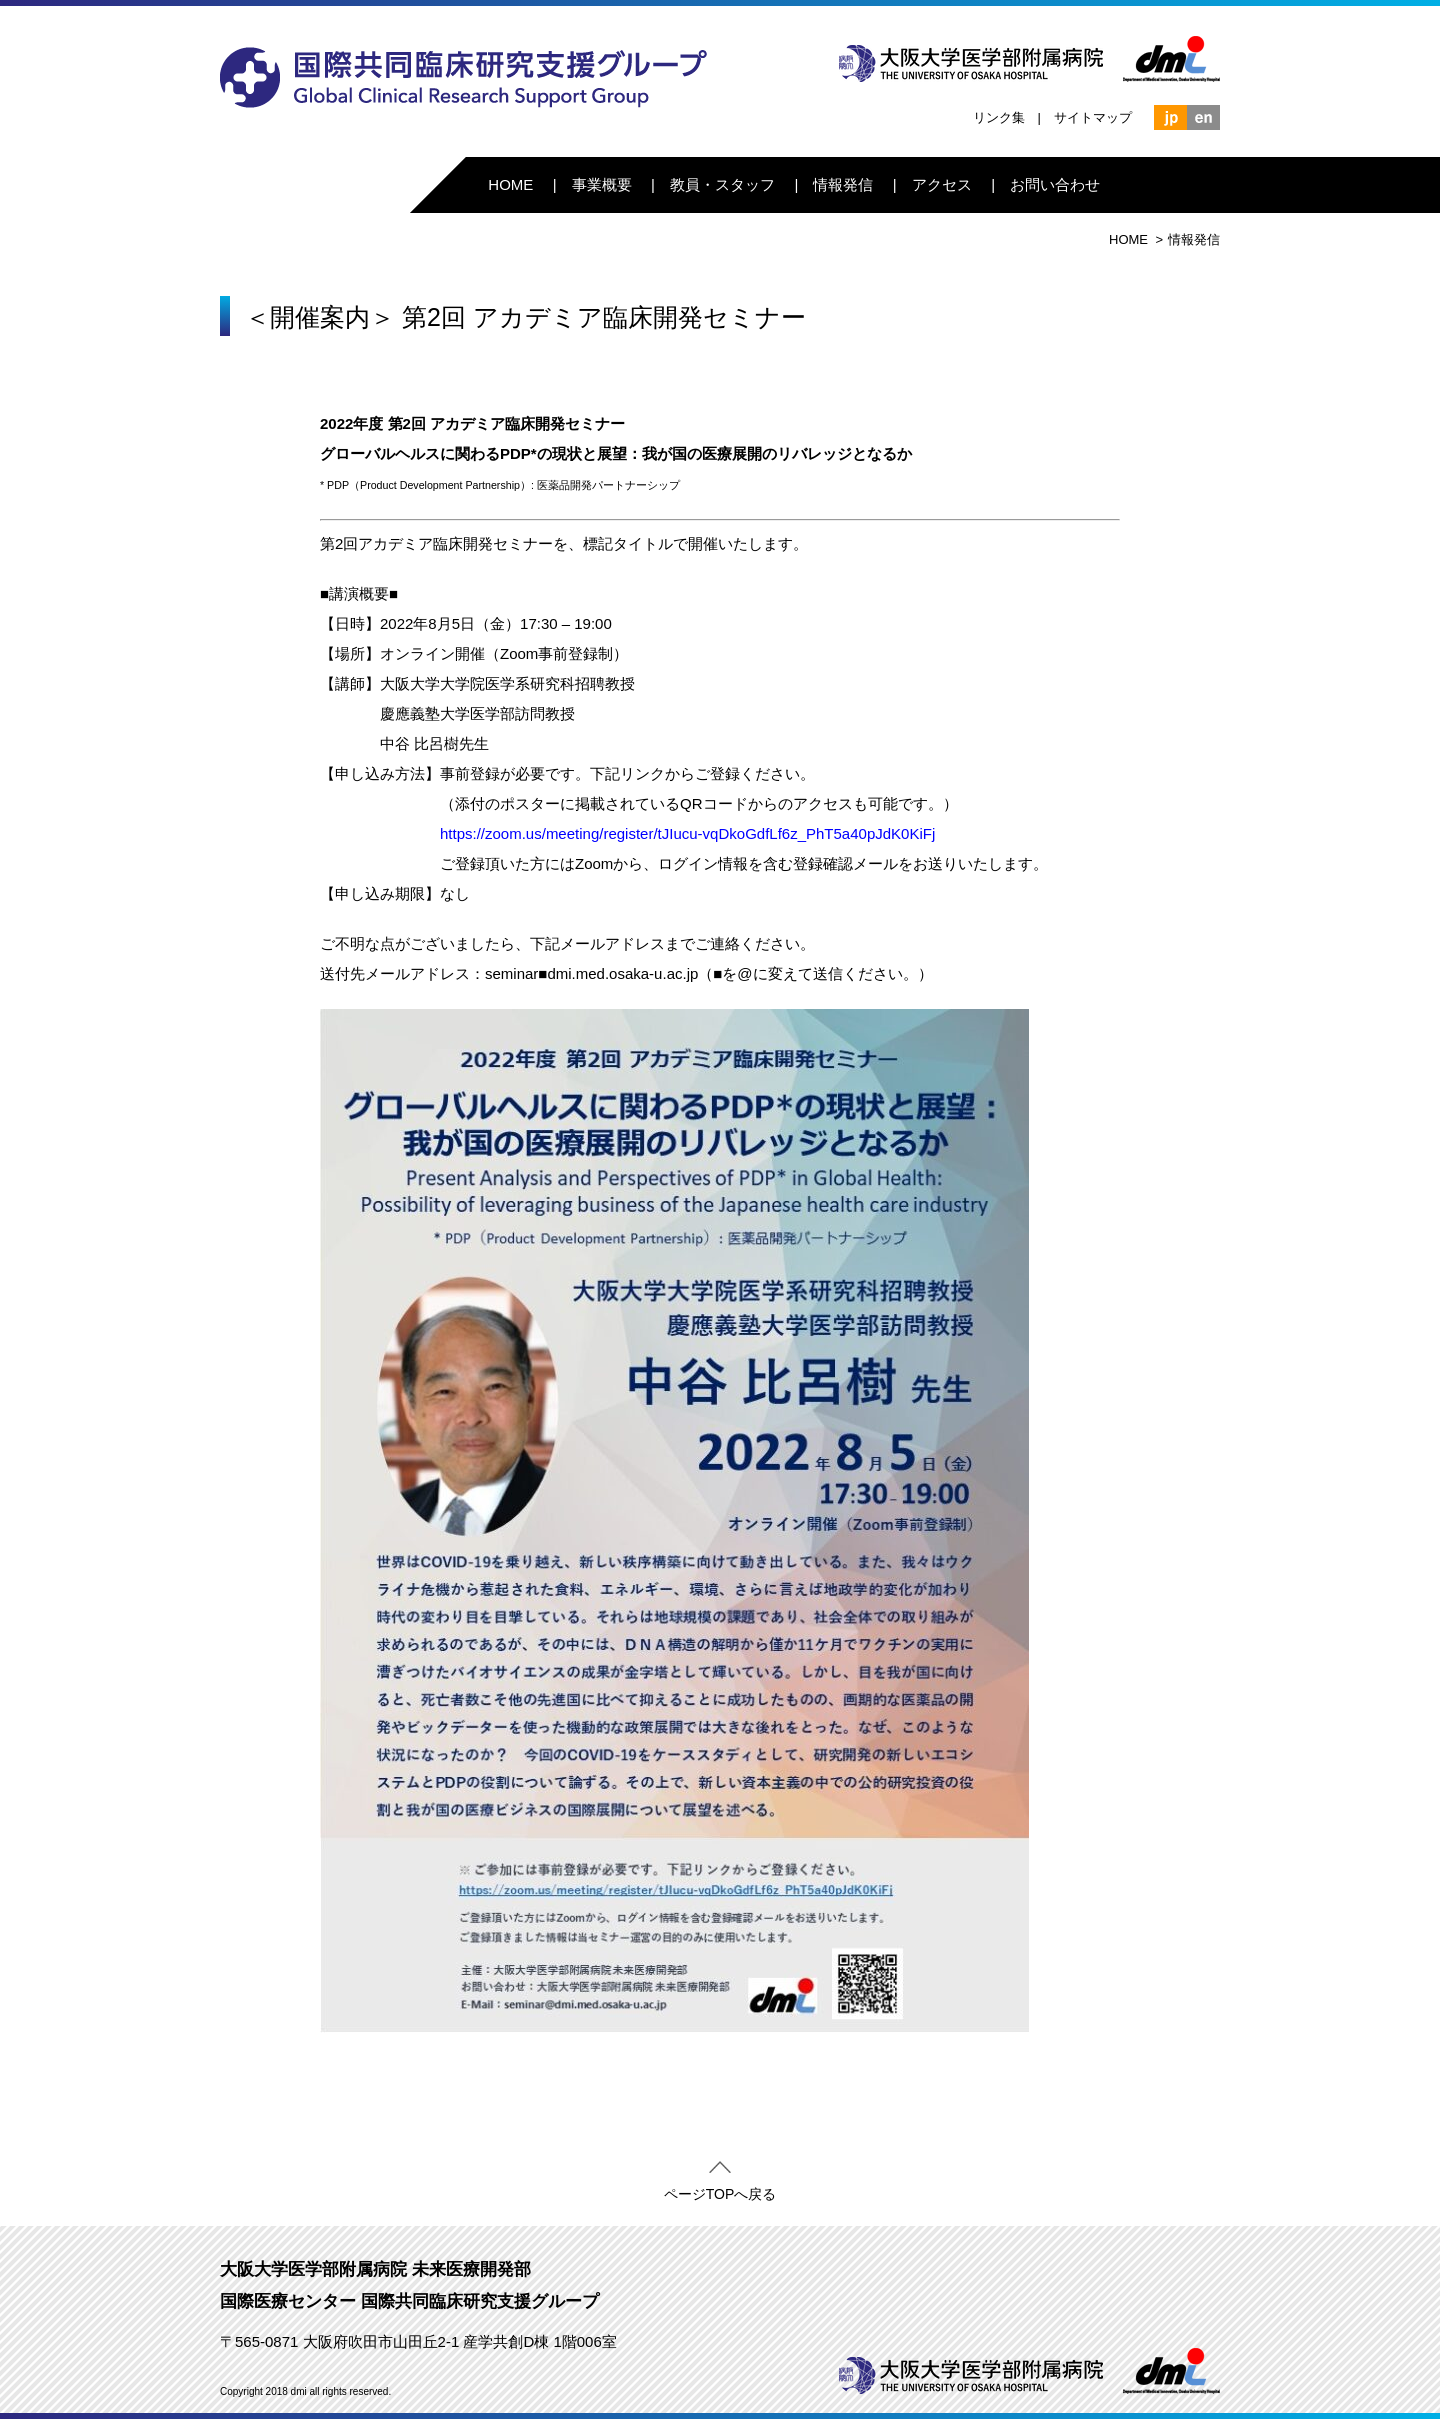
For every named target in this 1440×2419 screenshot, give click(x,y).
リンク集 (999, 117)
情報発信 (843, 184)
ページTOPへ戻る (720, 2190)
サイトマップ (1093, 117)
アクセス (942, 184)
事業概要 (602, 184)
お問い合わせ (1055, 184)
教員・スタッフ (722, 184)
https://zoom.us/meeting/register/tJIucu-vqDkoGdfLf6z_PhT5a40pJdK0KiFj (687, 833)
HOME (510, 184)
